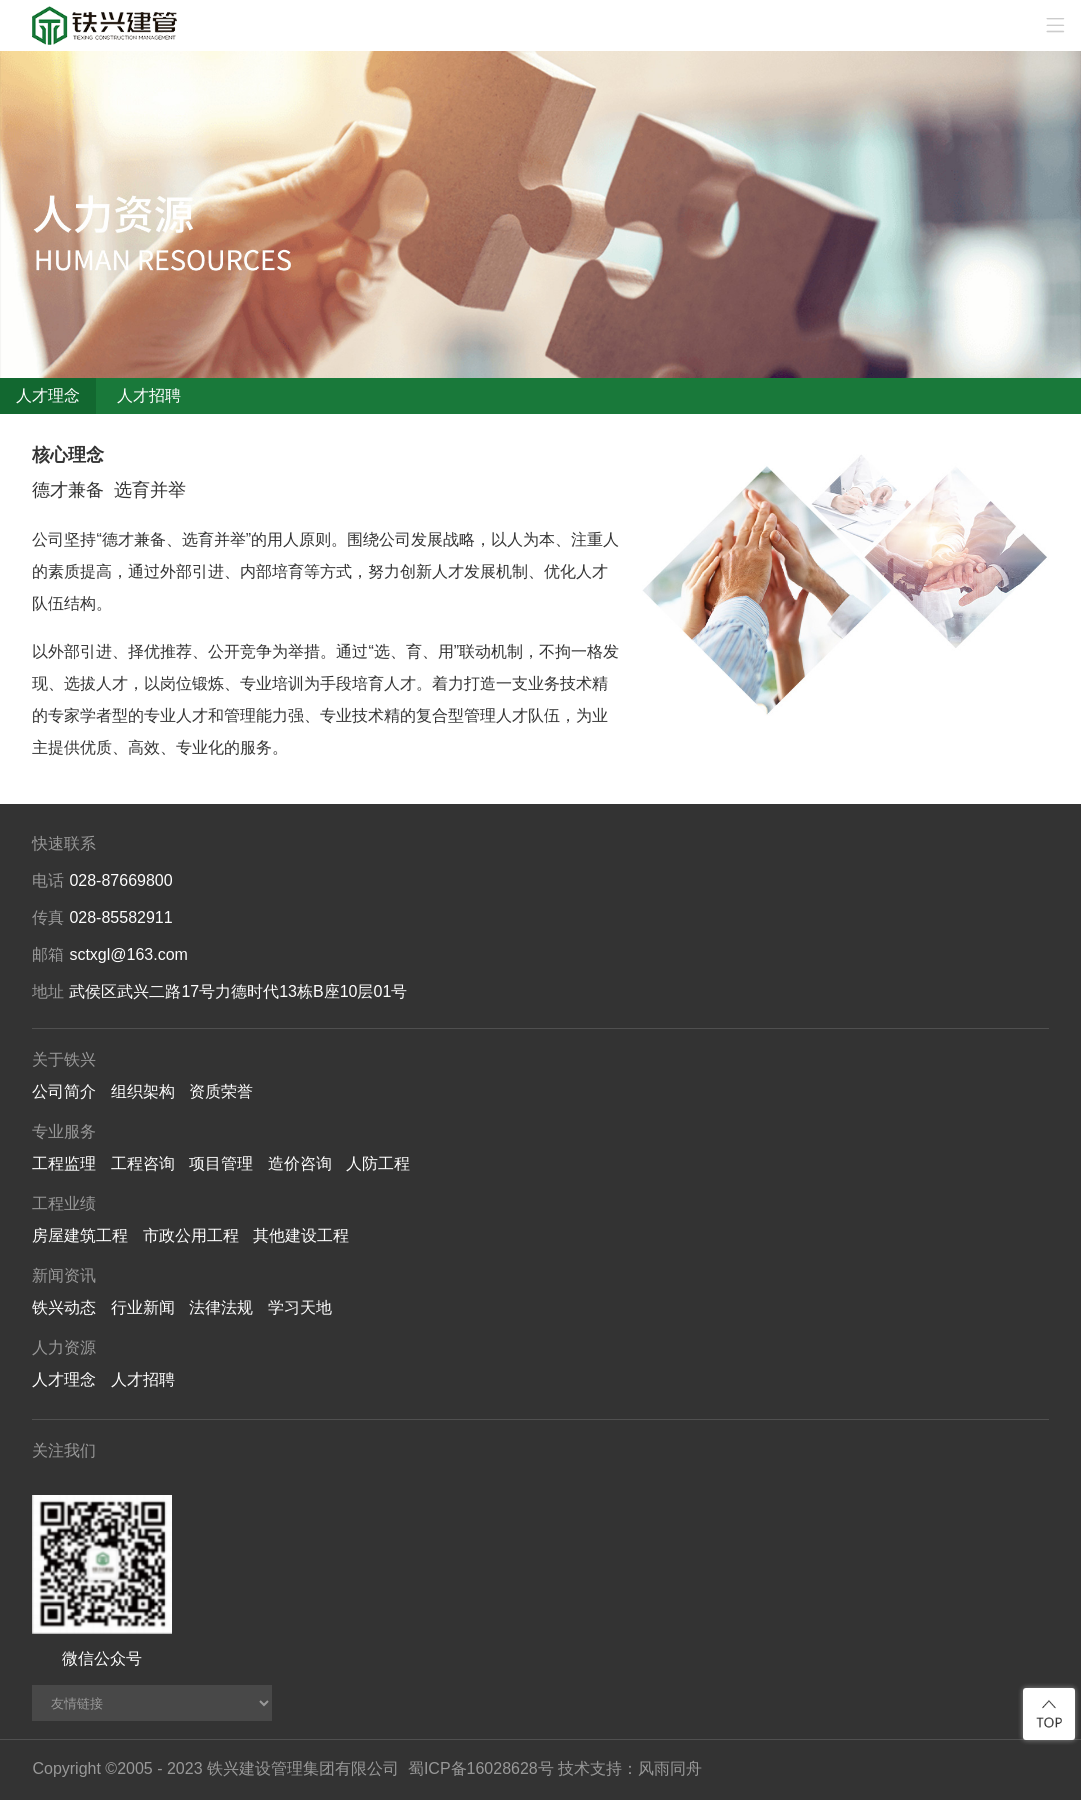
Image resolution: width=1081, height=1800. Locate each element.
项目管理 (221, 1163)
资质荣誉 (221, 1091)
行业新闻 (143, 1307)
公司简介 (64, 1091)
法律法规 (221, 1307)
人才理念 (48, 395)
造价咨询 (300, 1163)
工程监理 (64, 1163)
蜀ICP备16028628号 (481, 1768)
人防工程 (378, 1163)
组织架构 (143, 1091)
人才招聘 (149, 395)
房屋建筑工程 (80, 1235)
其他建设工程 (301, 1235)
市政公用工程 (191, 1235)
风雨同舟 (670, 1768)
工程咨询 (143, 1163)
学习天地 (300, 1307)
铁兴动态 (64, 1307)
